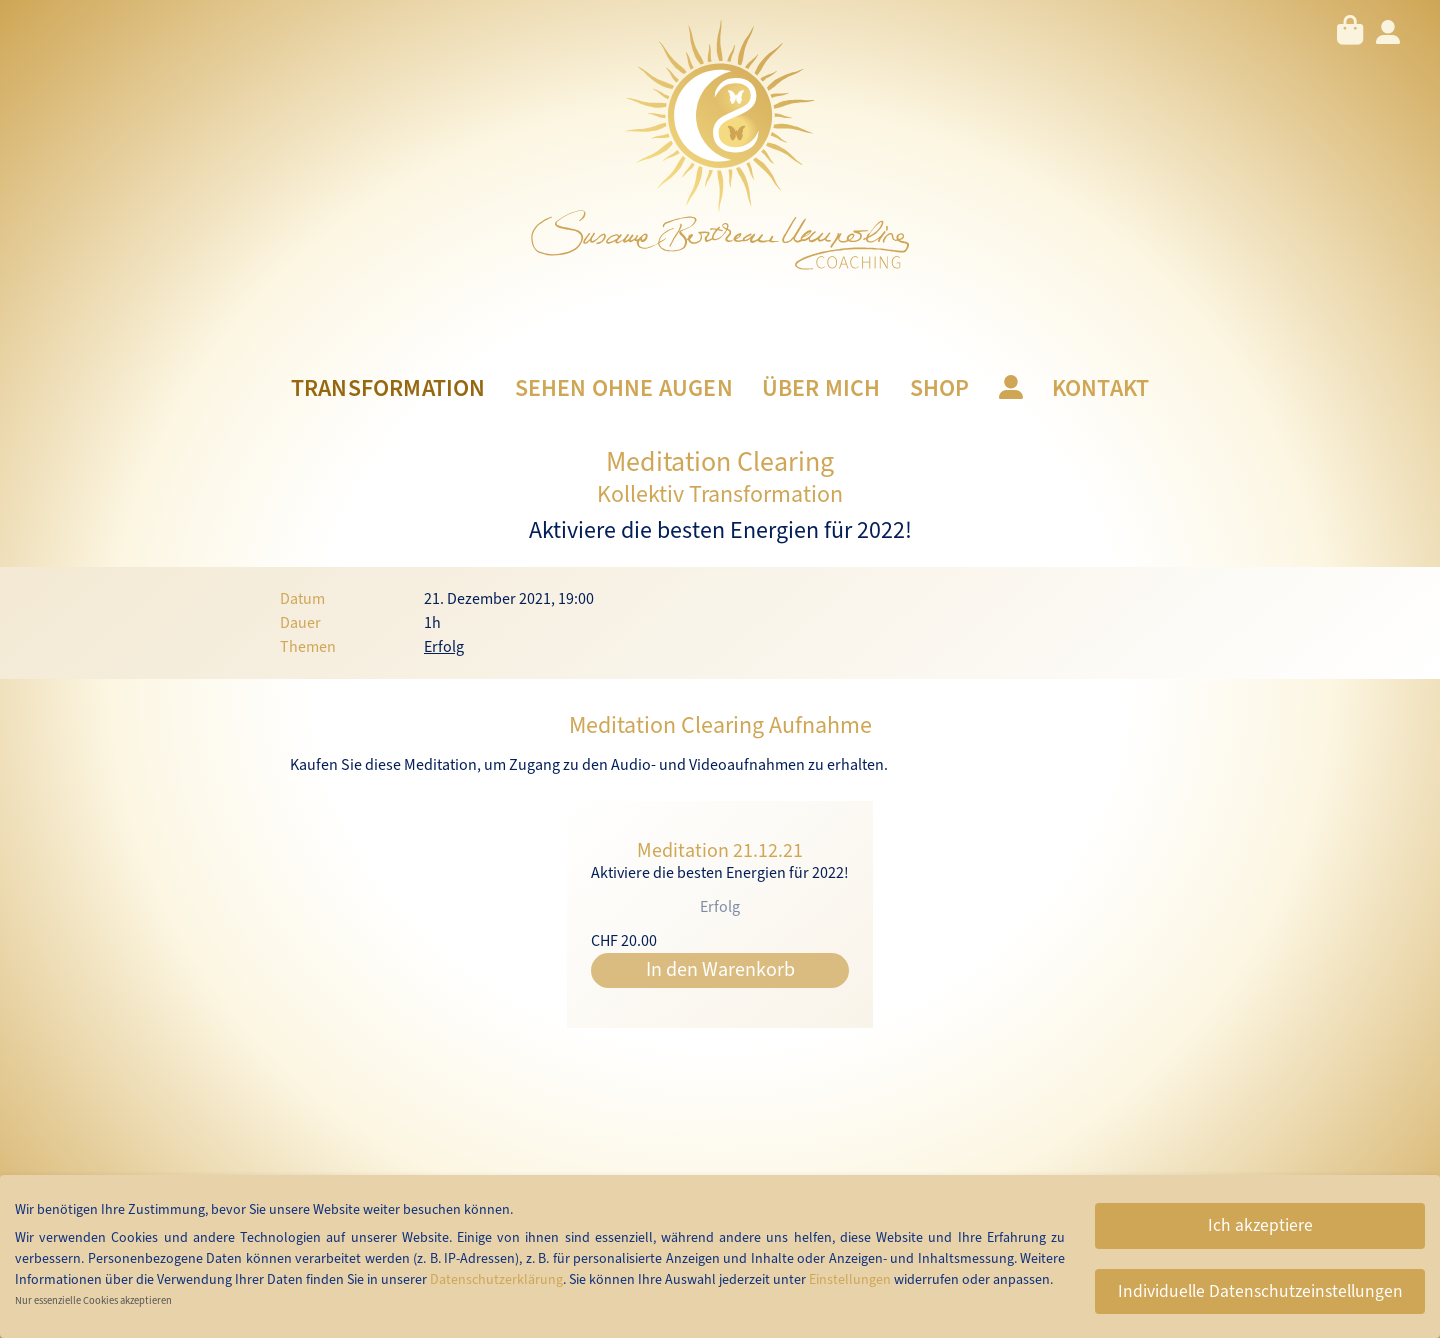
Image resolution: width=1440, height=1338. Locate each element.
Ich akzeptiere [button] (1260, 1225)
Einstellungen (850, 1280)
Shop (940, 389)
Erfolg (444, 647)
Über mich (821, 389)
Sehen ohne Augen (624, 389)
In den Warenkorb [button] (720, 970)
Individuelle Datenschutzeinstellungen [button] (1260, 1291)
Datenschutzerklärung (496, 1280)
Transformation (388, 389)
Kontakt (1100, 389)
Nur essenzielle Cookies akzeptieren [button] (93, 1300)
